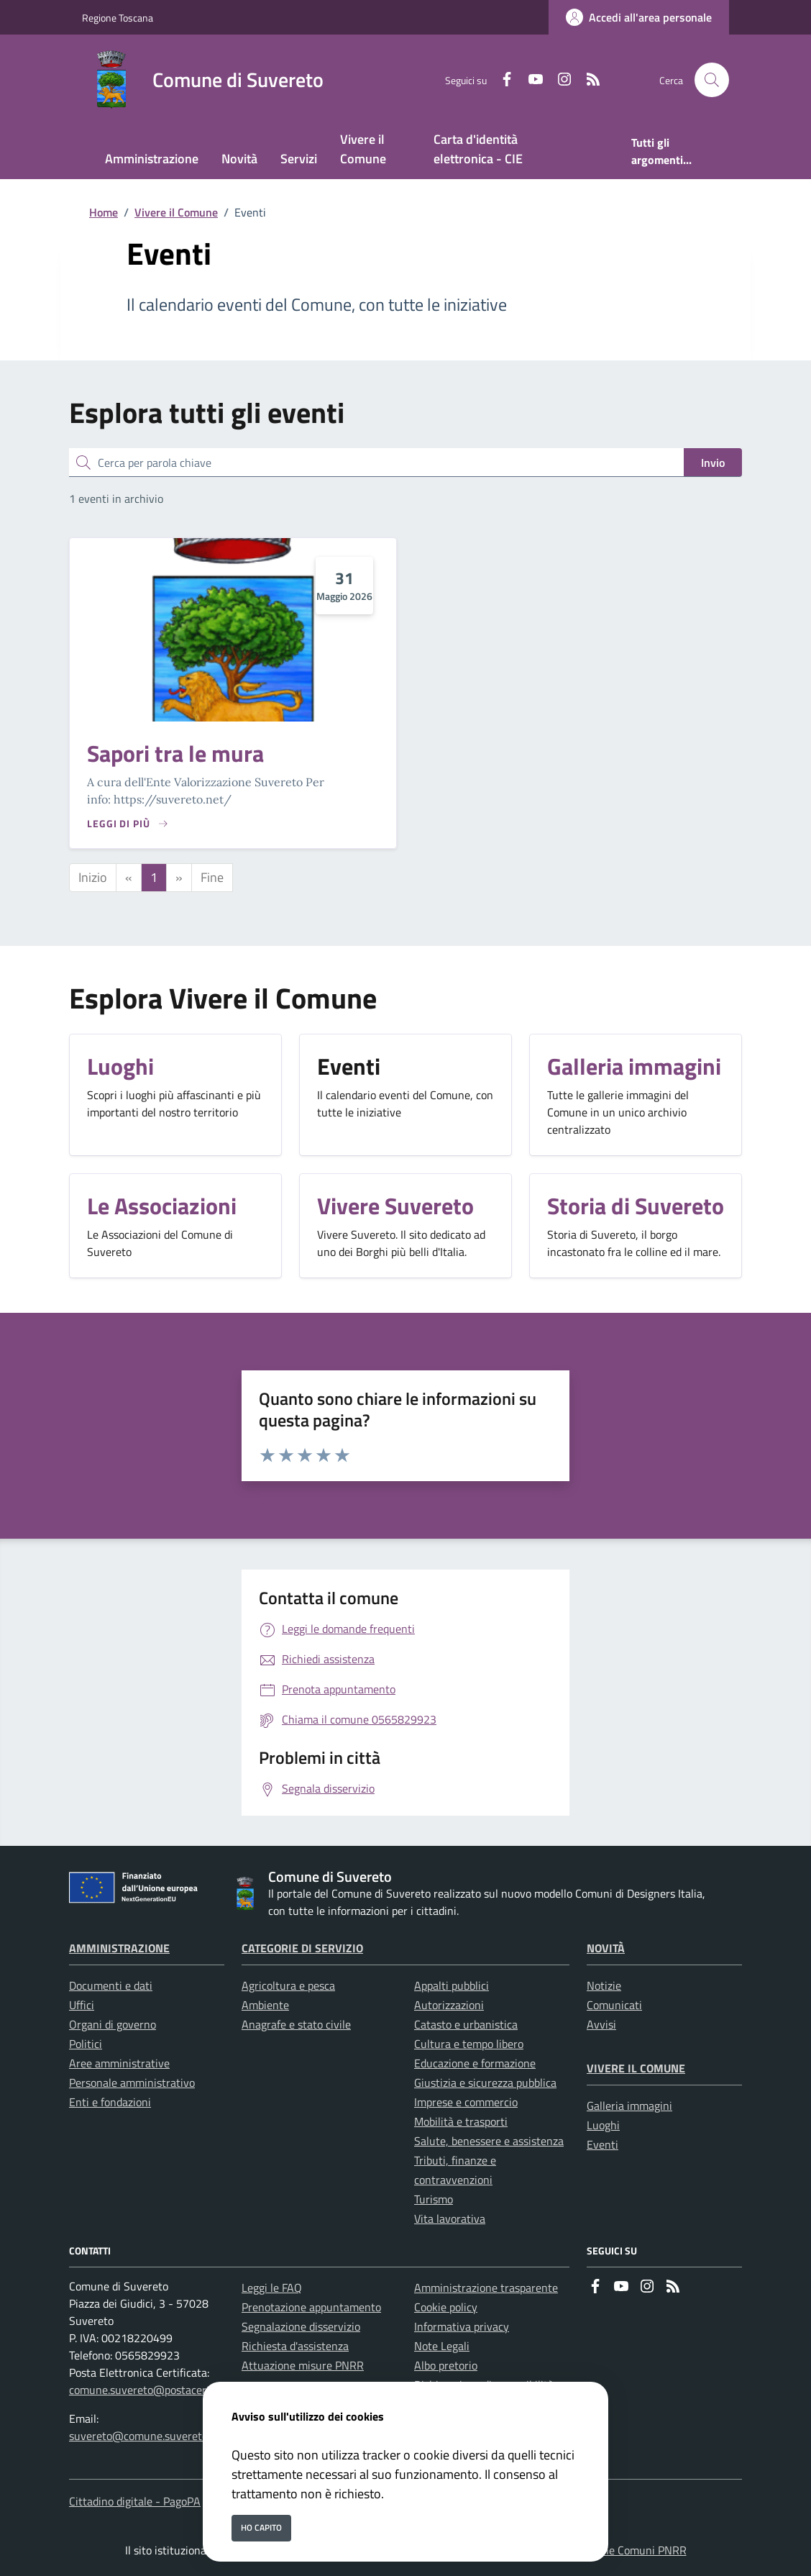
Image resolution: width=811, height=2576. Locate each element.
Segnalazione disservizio (301, 2326)
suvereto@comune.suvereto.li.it (147, 2435)
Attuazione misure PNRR (303, 2365)
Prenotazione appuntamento (311, 2307)
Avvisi (601, 2024)
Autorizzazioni (449, 2004)
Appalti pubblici (451, 1985)
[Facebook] (501, 80)
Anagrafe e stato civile (296, 2024)
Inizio (92, 877)
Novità (606, 1948)
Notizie (604, 1985)
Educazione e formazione (475, 2063)
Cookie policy (445, 2307)
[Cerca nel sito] (712, 80)
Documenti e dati (110, 1985)
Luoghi (603, 2125)
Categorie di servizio (302, 1948)
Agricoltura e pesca (288, 1985)
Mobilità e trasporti (461, 2121)
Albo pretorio (445, 2365)
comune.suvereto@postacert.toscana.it (164, 2389)
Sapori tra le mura (175, 753)
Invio (713, 462)
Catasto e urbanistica (466, 2024)
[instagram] (558, 80)
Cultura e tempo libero (468, 2043)
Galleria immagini (629, 2105)
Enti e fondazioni (110, 2102)
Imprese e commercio (466, 2102)
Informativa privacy (461, 2326)
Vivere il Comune (176, 212)
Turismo (433, 2199)
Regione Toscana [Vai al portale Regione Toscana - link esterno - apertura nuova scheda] (117, 17)
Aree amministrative (119, 2063)
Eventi (602, 2144)
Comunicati (614, 2004)
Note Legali (441, 2345)
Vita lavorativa (449, 2218)
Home (103, 212)
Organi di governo (112, 2024)
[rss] (587, 80)
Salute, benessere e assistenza (489, 2140)
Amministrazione (119, 1948)
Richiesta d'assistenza (295, 2345)
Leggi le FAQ (272, 2287)
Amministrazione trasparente (486, 2287)
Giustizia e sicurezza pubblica (485, 2082)
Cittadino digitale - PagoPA (135, 2501)
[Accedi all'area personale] (639, 17)
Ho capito (261, 2527)
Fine (212, 877)
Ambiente (265, 2004)
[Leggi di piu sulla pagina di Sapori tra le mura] (128, 823)
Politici (85, 2043)
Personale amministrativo (132, 2082)
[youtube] (530, 80)
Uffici (81, 2004)
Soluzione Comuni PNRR (627, 2550)
